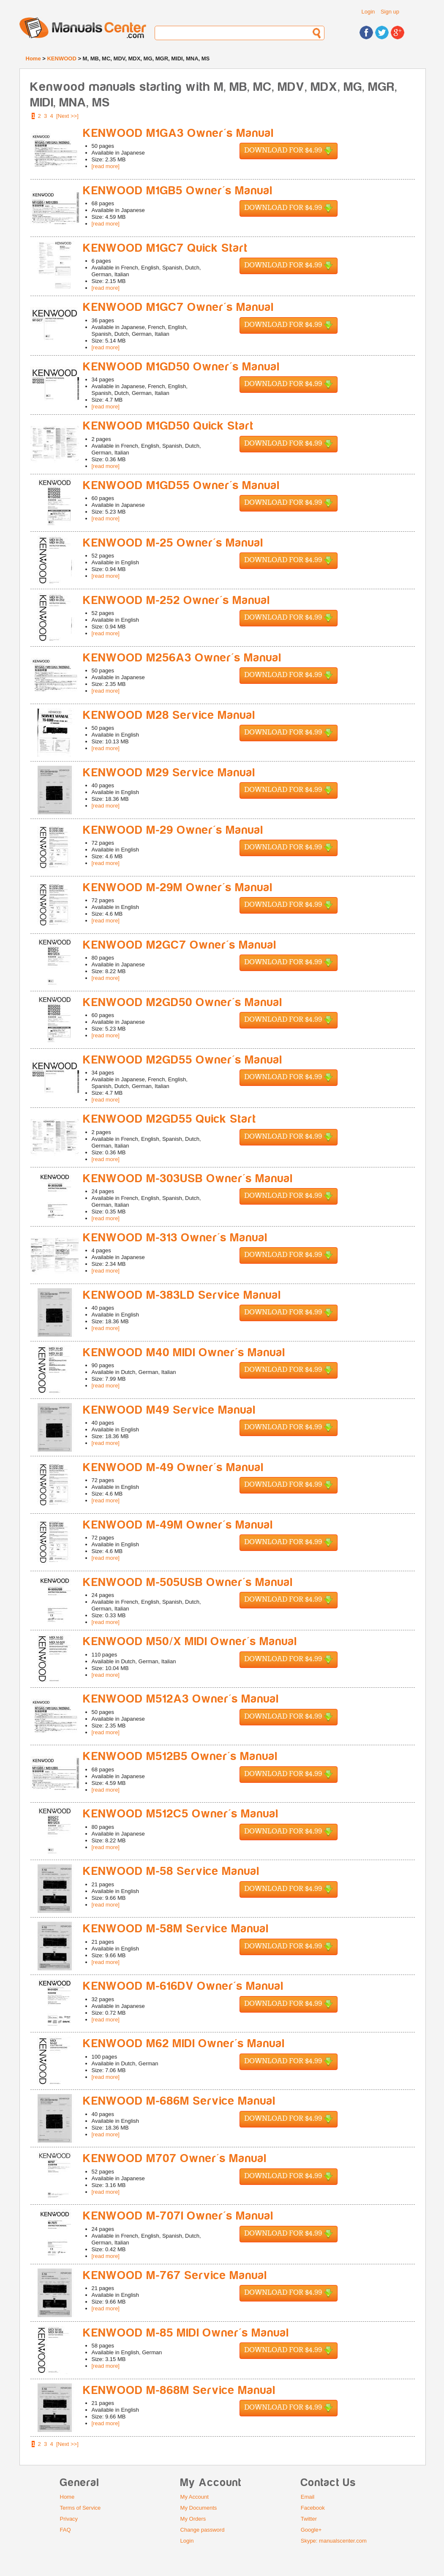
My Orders (193, 2519)
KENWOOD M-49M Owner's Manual (178, 1524)
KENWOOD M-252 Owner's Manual (176, 600)
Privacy (69, 2519)
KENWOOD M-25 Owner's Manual (173, 542)
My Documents (198, 2508)
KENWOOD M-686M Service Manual (179, 2101)
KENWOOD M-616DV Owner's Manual (183, 1986)
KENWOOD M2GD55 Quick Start (169, 1119)
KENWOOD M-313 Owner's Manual (175, 1237)
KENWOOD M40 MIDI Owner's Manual (184, 1352)
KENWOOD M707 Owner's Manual (175, 2158)
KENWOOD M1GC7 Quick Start (165, 248)
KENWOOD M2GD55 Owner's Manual (183, 1059)
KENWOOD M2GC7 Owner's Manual (180, 945)
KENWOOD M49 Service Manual (169, 1410)
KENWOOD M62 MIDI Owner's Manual (184, 2043)
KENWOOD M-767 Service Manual (175, 2275)
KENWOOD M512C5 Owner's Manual (181, 1813)
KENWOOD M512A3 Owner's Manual (181, 1699)
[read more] (106, 166)
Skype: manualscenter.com (334, 2541)
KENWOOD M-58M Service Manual (176, 1928)
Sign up (390, 11)
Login (368, 11)
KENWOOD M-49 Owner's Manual (173, 1467)
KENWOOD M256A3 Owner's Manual (182, 657)
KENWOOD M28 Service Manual (169, 715)
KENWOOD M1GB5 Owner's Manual (178, 190)
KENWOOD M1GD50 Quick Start (168, 426)
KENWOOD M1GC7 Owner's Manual (178, 307)
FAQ (65, 2530)
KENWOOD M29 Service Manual (169, 772)
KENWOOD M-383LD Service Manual (182, 1295)
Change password (202, 2530)
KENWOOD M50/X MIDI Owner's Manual (190, 1641)
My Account (194, 2497)
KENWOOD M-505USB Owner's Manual (188, 1582)
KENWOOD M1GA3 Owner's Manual (178, 133)
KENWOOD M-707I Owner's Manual (178, 2215)
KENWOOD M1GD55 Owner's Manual (181, 485)
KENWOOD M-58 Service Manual (171, 1871)
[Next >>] (67, 116)
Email (308, 2497)
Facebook (313, 2508)
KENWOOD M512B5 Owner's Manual (180, 1756)
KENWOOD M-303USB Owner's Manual (188, 1178)
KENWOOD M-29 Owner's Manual (173, 830)
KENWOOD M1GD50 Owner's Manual (181, 366)
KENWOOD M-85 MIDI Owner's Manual (186, 2332)
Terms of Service (80, 2508)
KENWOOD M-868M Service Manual (179, 2390)
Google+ (311, 2530)
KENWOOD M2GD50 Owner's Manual (183, 1002)
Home (33, 58)
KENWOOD (61, 58)
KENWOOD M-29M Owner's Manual (178, 887)
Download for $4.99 (288, 151)
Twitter (309, 2519)
